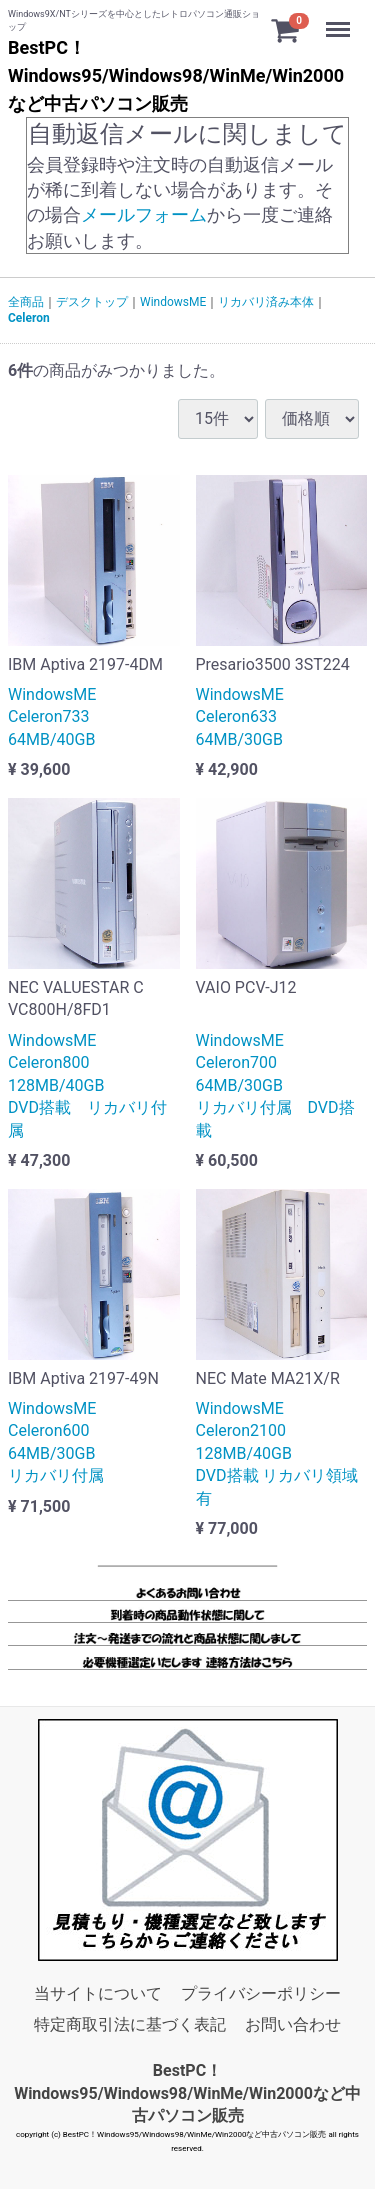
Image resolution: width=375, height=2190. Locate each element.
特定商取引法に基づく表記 (130, 2024)
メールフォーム (144, 215)
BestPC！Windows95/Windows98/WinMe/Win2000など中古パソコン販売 (187, 2093)
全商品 (26, 302)
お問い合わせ (293, 2024)
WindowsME (173, 302)
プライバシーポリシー (261, 1994)
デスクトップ (92, 302)
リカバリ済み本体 (266, 302)
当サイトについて (98, 1994)
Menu (340, 20)
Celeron (29, 319)
